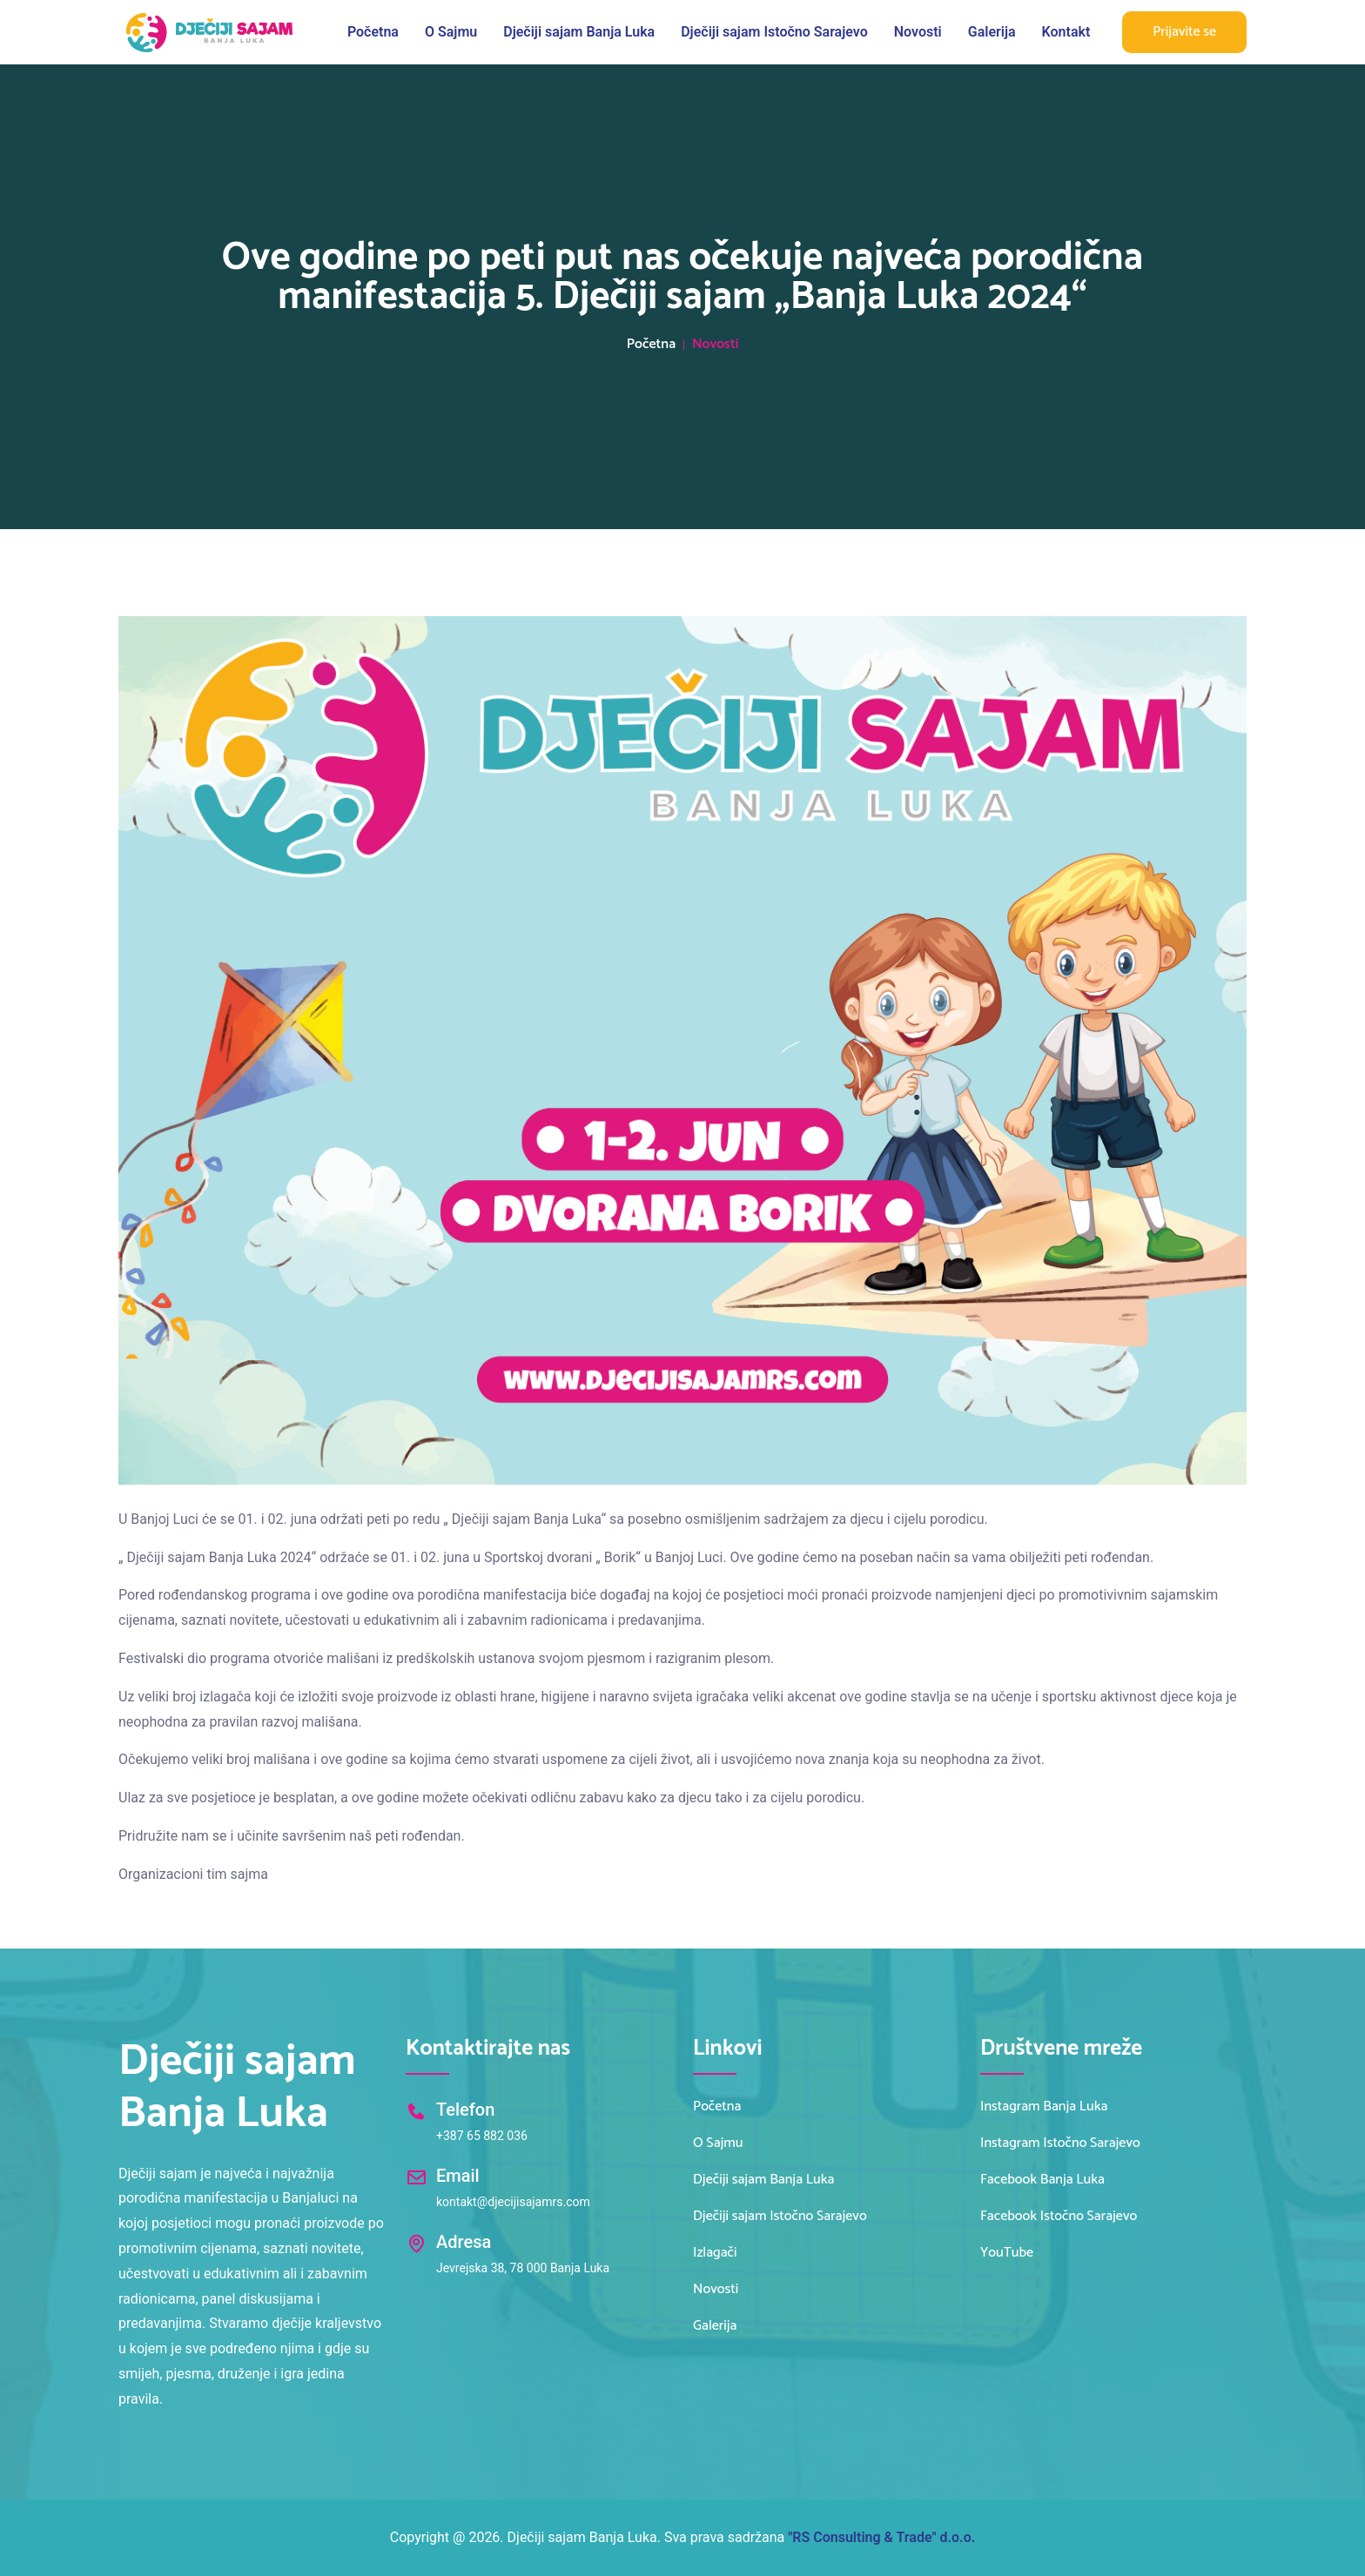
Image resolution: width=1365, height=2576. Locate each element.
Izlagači (714, 2253)
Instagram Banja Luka (1043, 2106)
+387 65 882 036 (482, 2136)
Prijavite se (1184, 32)
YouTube (1006, 2253)
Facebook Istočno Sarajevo (1058, 2216)
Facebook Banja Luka (1042, 2180)
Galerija (992, 31)
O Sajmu (451, 31)
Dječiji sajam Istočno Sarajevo (774, 31)
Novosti (918, 31)
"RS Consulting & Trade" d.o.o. (881, 2537)
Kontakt (1066, 31)
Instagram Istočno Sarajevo (1060, 2143)
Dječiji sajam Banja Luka (579, 31)
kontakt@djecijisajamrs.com (513, 2202)
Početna (373, 31)
